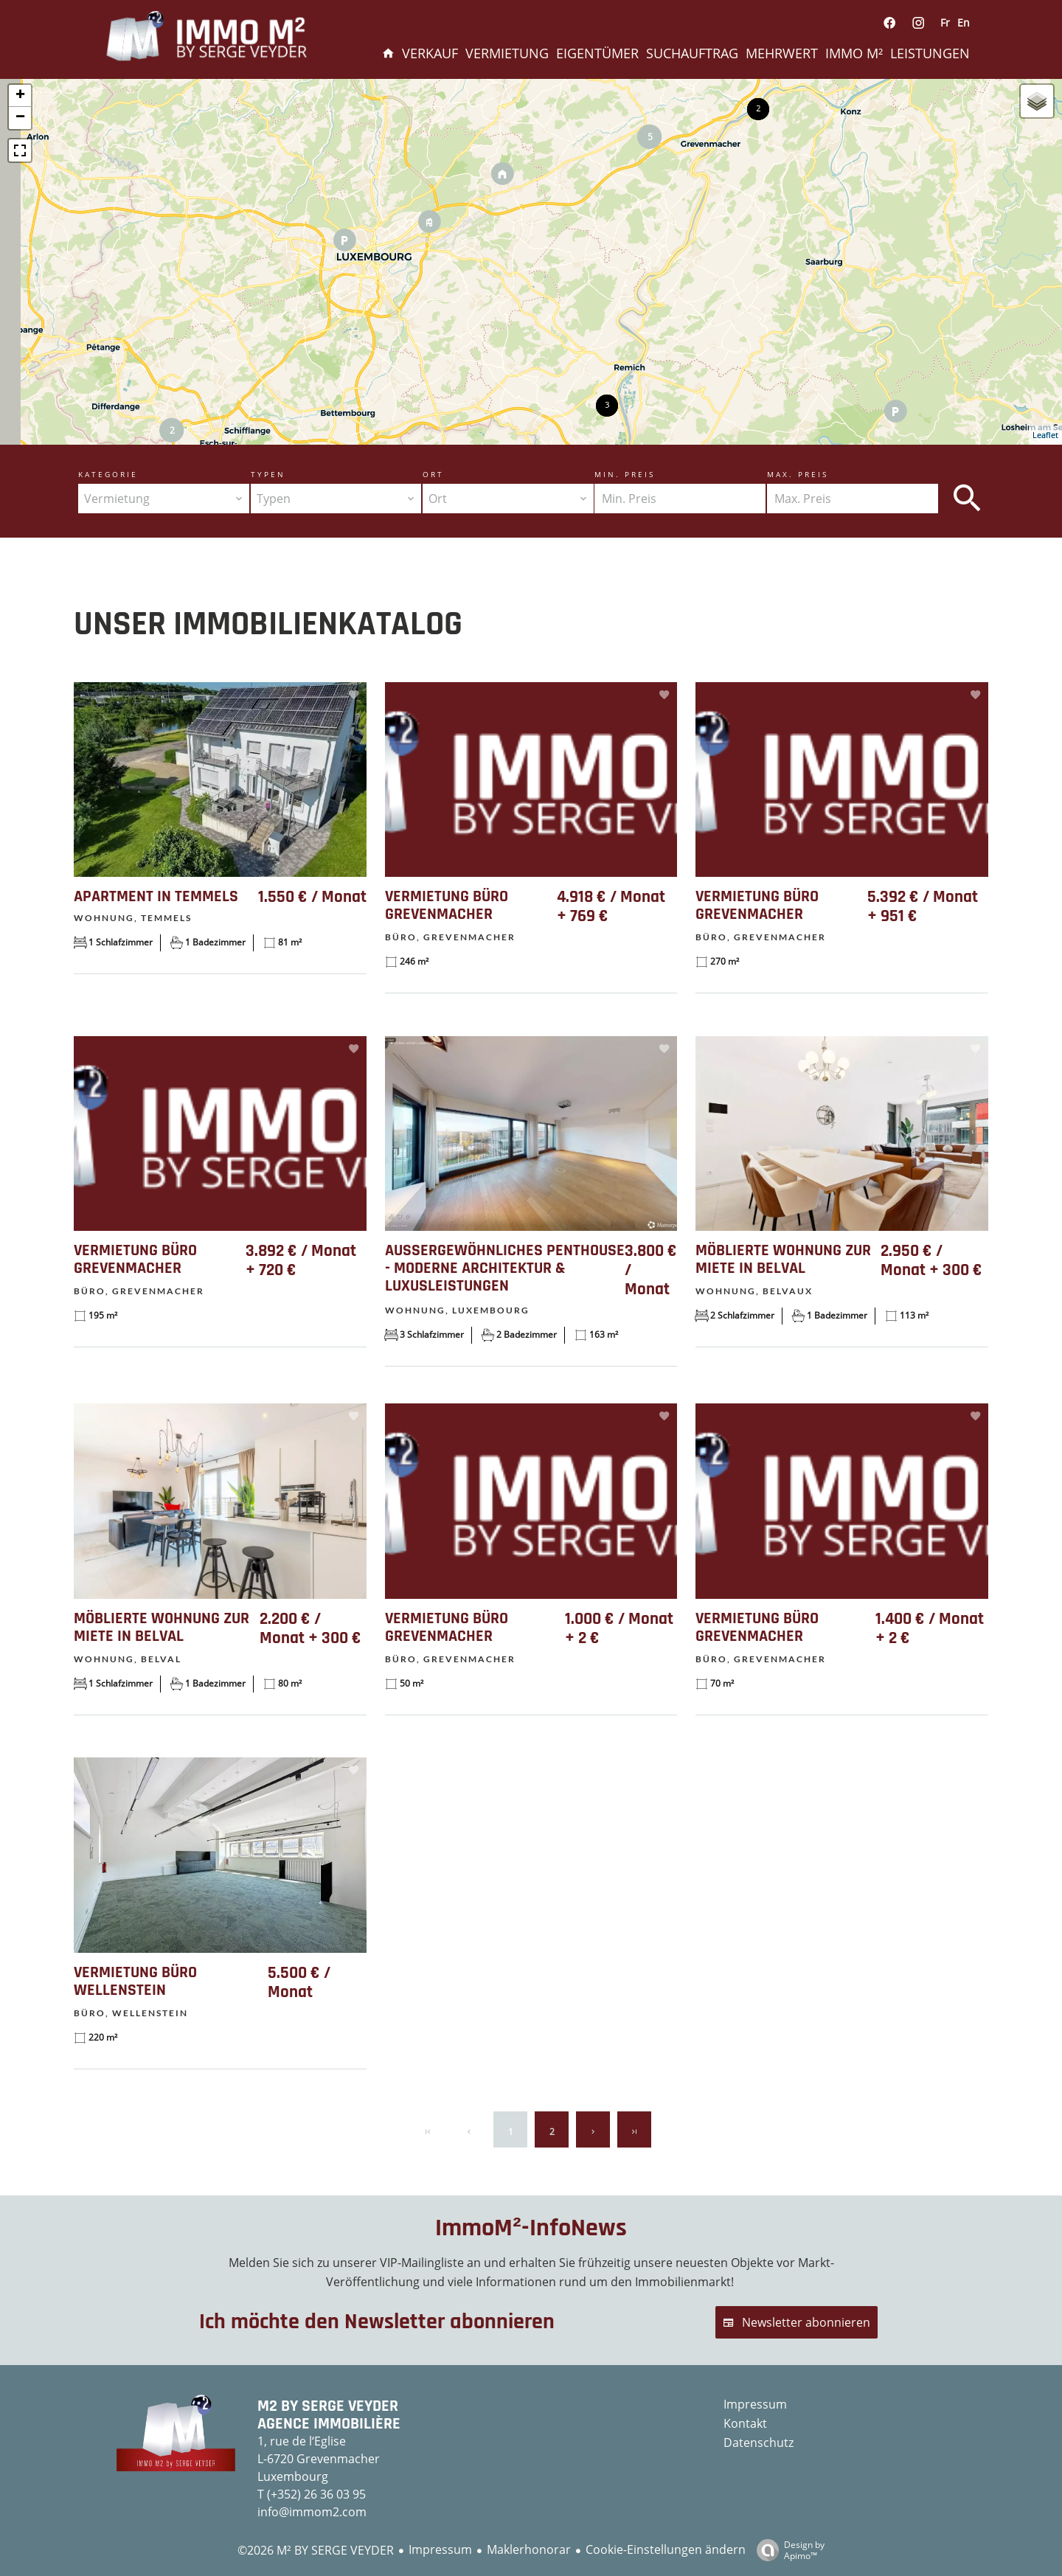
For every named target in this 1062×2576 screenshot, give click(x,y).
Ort (433, 474)
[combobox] (163, 498)
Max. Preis (797, 474)
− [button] (20, 118)
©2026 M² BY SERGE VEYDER (315, 2550)
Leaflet (1045, 434)
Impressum (440, 2549)
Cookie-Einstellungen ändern (666, 2549)
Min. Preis (624, 474)
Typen (268, 474)
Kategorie (108, 474)
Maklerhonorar (529, 2549)
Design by (787, 2549)
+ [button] (20, 96)
